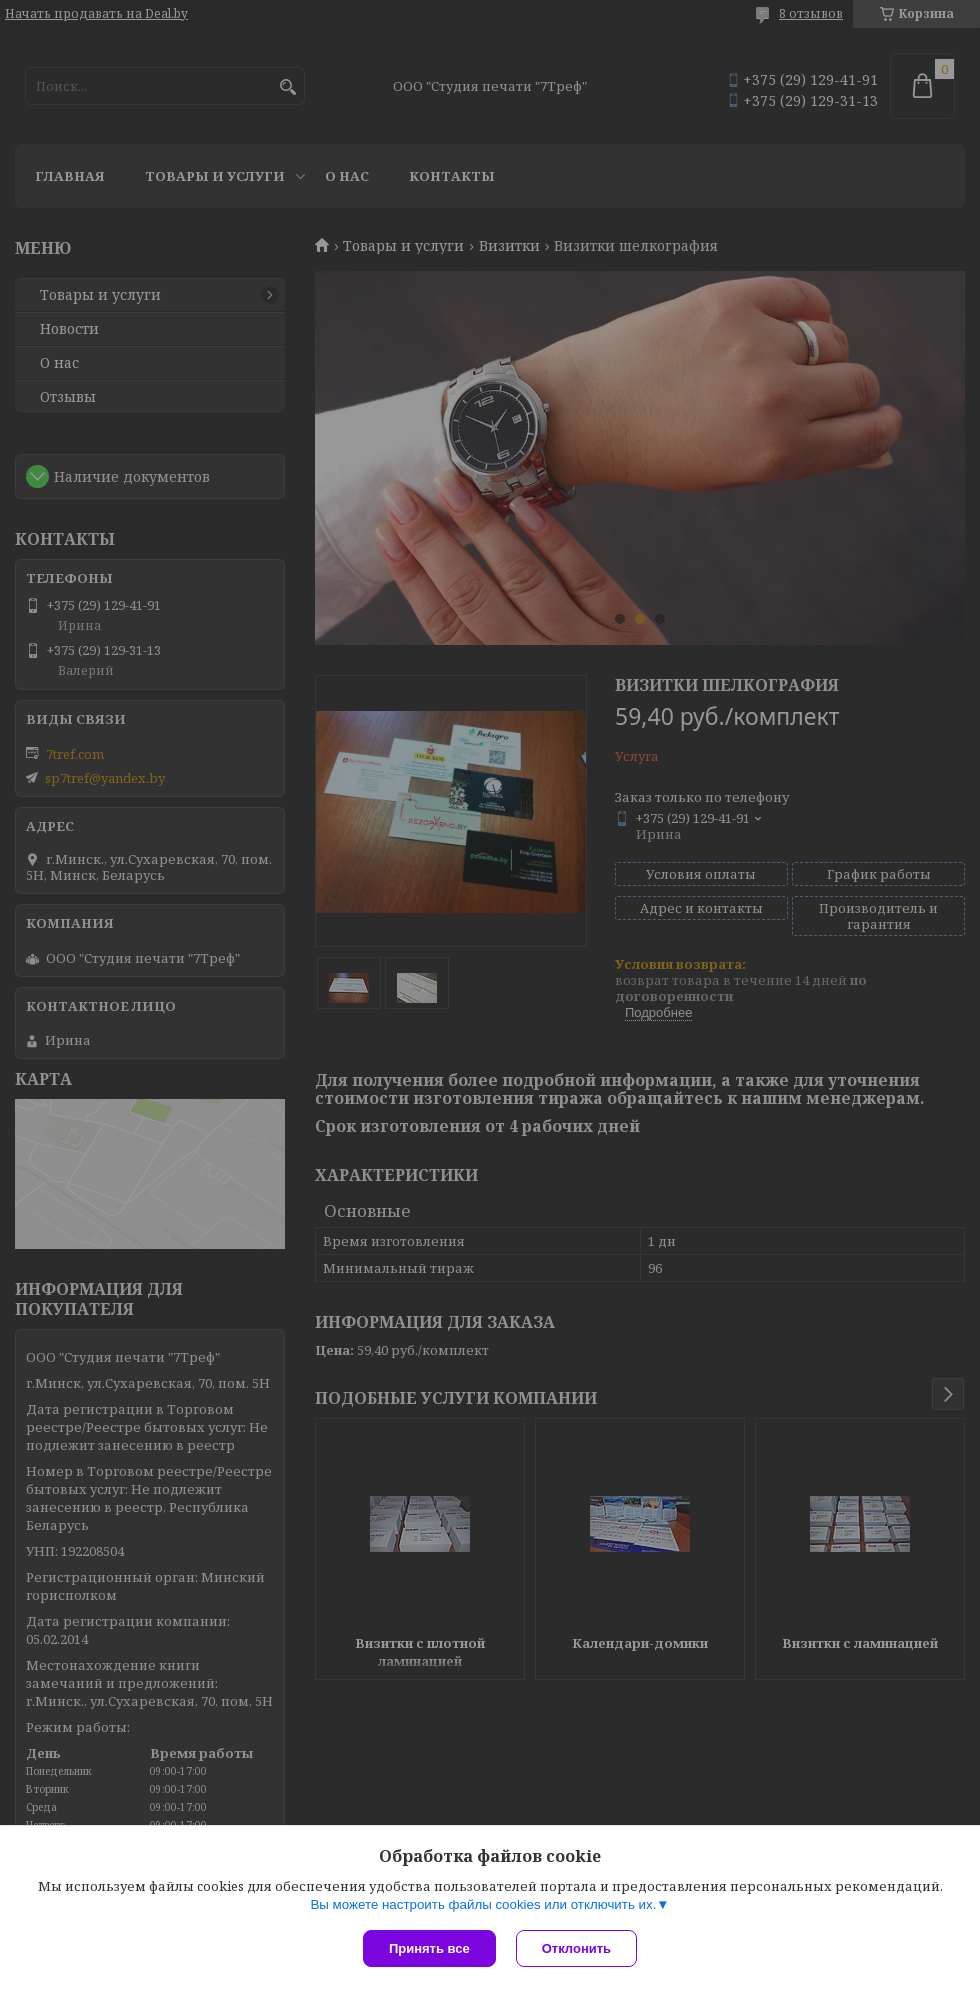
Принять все (429, 1948)
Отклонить (576, 1948)
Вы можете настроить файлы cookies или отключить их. (483, 1904)
